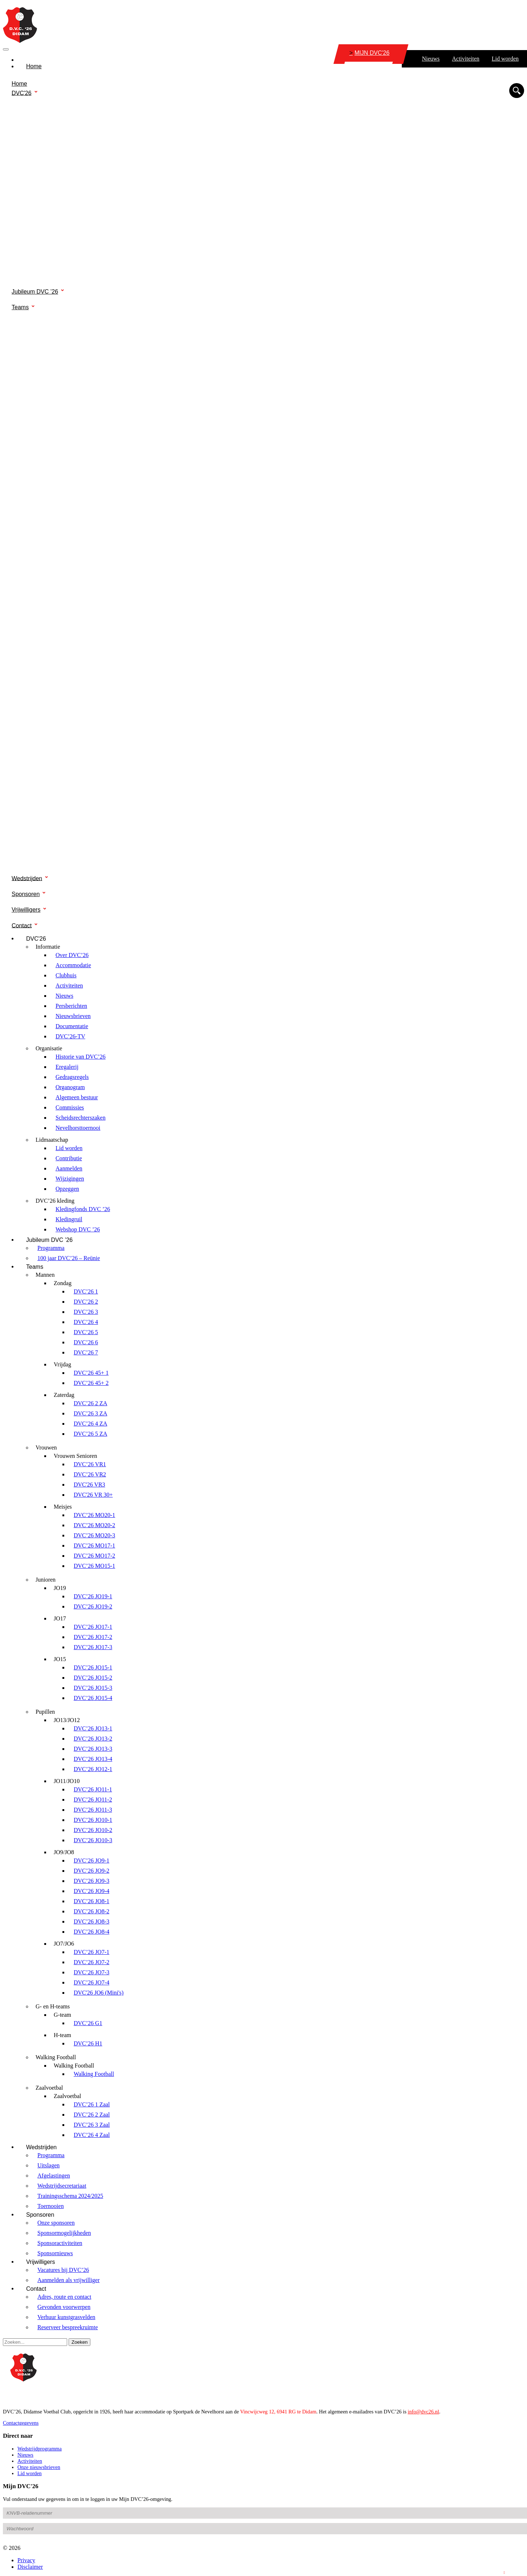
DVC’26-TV (70, 1036)
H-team (62, 2035)
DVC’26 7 (86, 1352)
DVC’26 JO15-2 (93, 1678)
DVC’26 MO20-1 (94, 1515)
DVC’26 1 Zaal (92, 2104)
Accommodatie (73, 965)
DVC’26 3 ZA (90, 1413)
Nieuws (431, 59)
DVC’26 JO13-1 (93, 1728)
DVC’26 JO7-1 (91, 1952)
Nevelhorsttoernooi (78, 1128)
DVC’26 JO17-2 (93, 1637)
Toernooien (50, 2206)
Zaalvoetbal (49, 2088)
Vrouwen (46, 1447)
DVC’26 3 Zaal (92, 2125)
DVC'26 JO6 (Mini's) (98, 1993)
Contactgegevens (20, 2423)
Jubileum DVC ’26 (35, 292)
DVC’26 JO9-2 (91, 1871)
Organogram (70, 1087)
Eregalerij (67, 1067)
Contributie (69, 1158)
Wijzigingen (70, 1178)
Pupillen (45, 1712)
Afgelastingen (53, 2175)
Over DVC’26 (72, 955)
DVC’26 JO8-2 (91, 1911)
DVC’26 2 (86, 1302)
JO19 (60, 1588)
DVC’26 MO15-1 (94, 1566)
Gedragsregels (72, 1077)
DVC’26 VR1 (90, 1464)
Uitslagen (48, 2165)
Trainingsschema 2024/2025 (70, 2196)
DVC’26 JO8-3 (91, 1921)
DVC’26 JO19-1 (93, 1596)
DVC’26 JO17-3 (93, 1647)
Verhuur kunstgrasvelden (66, 2317)
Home (34, 66)
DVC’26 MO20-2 (94, 1525)
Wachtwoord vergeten (26, 2541)
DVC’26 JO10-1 (93, 1820)
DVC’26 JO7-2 (91, 1962)
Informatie (48, 947)
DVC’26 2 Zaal (92, 2114)
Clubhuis (66, 975)
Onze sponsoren (56, 2223)
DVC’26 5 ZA (90, 1434)
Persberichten (71, 1006)
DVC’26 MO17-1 (94, 1545)
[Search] (35, 2342)
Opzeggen (67, 1189)
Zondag (63, 1283)
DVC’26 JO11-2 (93, 1799)
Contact (22, 925)
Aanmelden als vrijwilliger (68, 2280)
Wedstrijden (27, 878)
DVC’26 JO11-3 (93, 1810)
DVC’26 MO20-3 (94, 1535)
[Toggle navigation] (6, 49)
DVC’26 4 (86, 1322)
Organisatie (49, 1048)
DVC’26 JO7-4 (91, 1982)
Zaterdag (64, 1395)
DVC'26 (22, 93)
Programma (51, 1248)
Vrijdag (62, 1364)
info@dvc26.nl (423, 2412)
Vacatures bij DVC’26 (63, 2270)
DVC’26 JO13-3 (93, 1749)
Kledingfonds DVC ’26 (83, 1209)
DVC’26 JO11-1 (93, 1789)
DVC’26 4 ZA (90, 1423)
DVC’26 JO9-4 (91, 1891)
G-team (62, 2015)
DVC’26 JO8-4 (91, 1932)
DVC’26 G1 (88, 2023)
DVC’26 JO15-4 (93, 1698)
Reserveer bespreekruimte (67, 2327)
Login (516, 2572)
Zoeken (79, 2342)
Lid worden (505, 59)
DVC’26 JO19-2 (93, 1606)
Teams (20, 307)
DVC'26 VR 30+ (93, 1495)
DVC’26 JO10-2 (93, 1830)
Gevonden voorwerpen (63, 2307)
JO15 (60, 1659)
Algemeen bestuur (77, 1097)
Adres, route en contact (64, 2297)
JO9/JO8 (64, 1852)
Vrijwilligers (26, 910)
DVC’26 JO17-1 (93, 1627)
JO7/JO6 (64, 1944)
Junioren (46, 1580)
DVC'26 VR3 (89, 1484)
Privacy (26, 2560)
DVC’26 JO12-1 (93, 1769)
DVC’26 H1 (88, 2043)
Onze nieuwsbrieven (38, 2467)
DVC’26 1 (86, 1291)
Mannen (45, 1275)
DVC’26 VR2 (90, 1474)
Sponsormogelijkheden (64, 2233)
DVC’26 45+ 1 (91, 1373)
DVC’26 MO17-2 (94, 1556)
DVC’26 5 (86, 1332)
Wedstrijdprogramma (39, 2449)
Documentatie (72, 1026)
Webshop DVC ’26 (78, 1229)
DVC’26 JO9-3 (91, 1881)
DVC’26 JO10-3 (93, 1840)
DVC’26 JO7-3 (91, 1972)
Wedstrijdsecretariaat (61, 2186)
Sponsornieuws (55, 2253)
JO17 (60, 1618)
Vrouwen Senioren (75, 1456)
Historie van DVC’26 (81, 1057)
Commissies (70, 1107)
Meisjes (63, 1507)
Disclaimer (30, 2567)
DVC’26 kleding (55, 1201)
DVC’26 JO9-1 (91, 1860)
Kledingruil (69, 1219)
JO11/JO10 (66, 1781)
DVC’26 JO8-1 (91, 1901)
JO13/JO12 (67, 1720)
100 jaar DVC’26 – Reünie (68, 1258)
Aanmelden (69, 1168)
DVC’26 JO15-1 (93, 1667)
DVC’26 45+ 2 (91, 1383)
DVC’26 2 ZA (90, 1403)
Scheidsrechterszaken (81, 1118)
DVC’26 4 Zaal (92, 2135)
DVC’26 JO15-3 (93, 1688)
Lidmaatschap (52, 1140)
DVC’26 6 (86, 1342)
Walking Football (56, 2057)
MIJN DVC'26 (369, 53)
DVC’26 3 (86, 1312)
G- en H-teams (53, 2006)
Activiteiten (465, 59)
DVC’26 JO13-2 (93, 1738)
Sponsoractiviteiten (59, 2243)
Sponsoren (26, 894)
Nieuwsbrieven (73, 1016)
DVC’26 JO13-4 (93, 1759)
